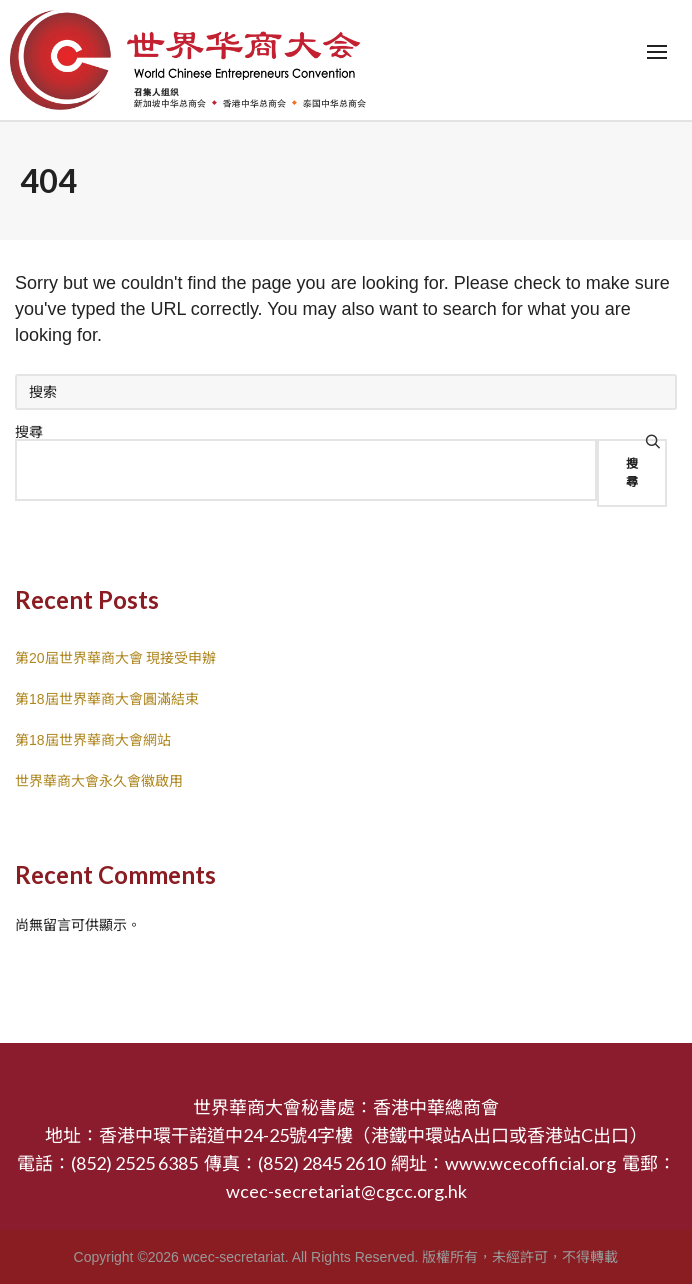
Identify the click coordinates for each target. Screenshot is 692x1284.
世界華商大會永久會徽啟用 (99, 781)
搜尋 (29, 432)
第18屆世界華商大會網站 (93, 740)
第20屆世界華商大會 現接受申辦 (115, 658)
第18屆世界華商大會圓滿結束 (107, 699)
